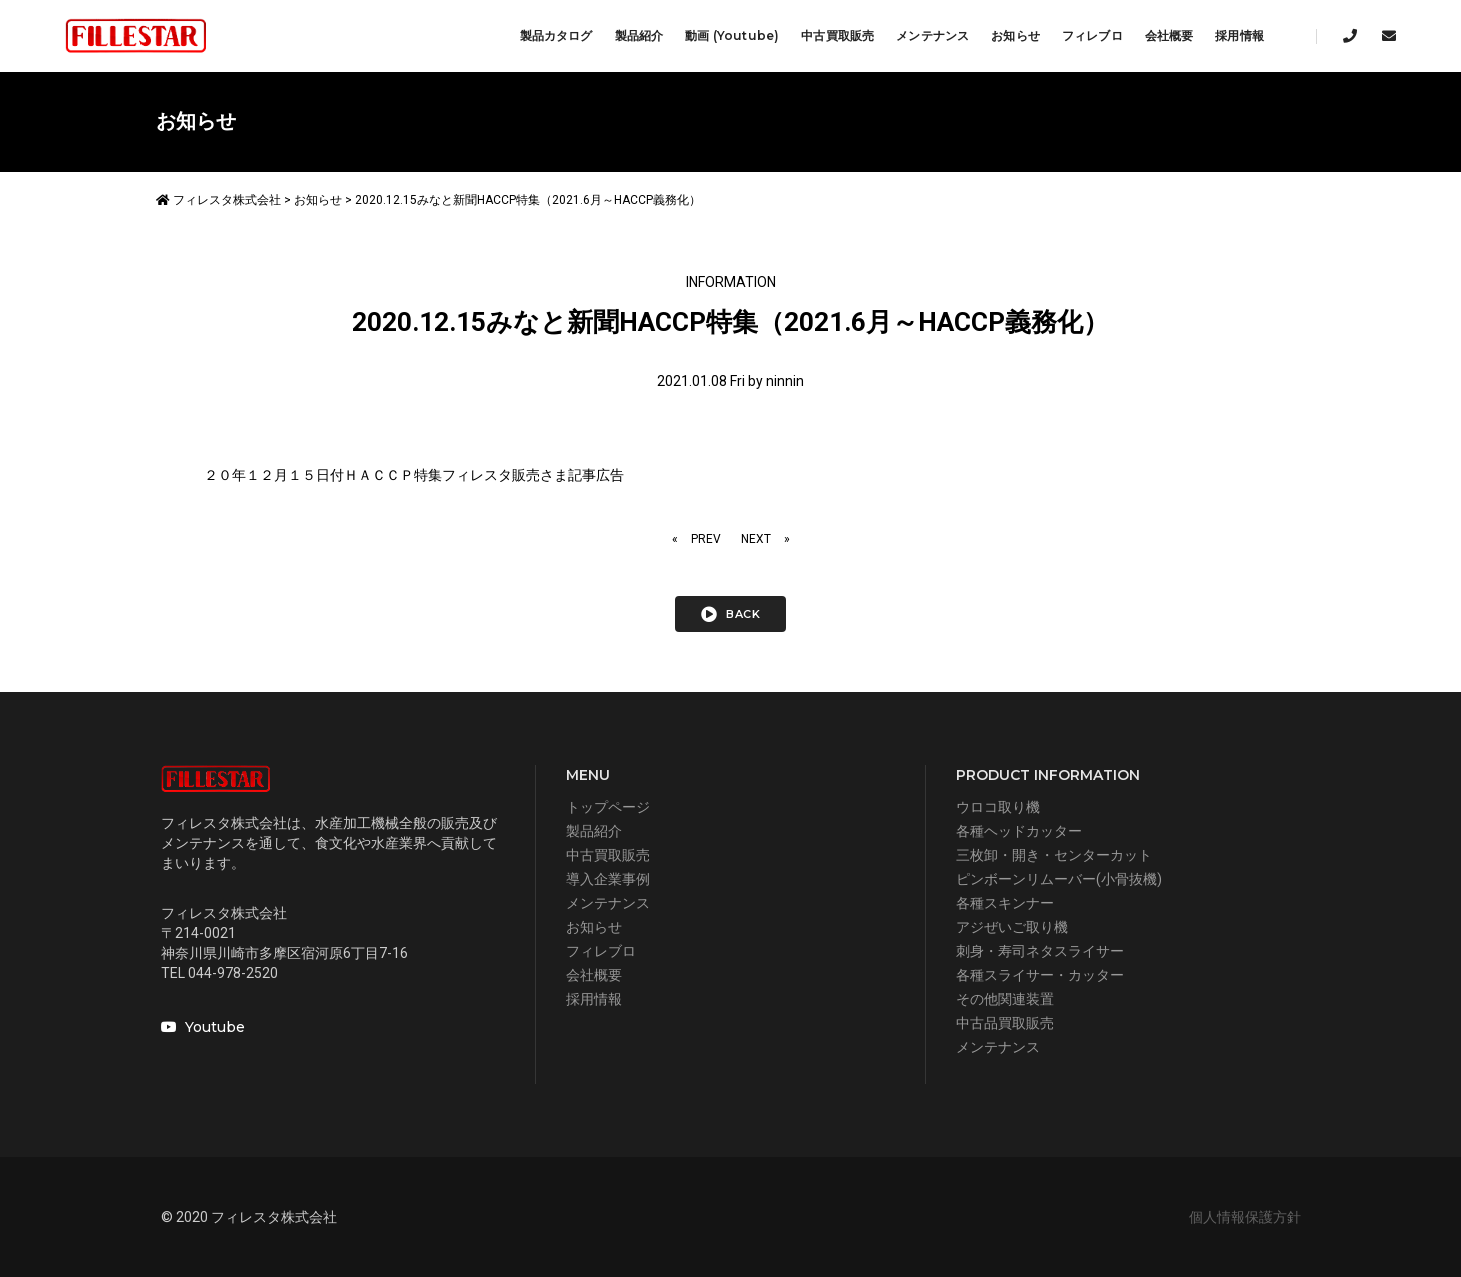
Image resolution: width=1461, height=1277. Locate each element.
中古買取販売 (837, 35)
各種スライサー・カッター (1040, 975)
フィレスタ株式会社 (218, 200)
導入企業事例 (608, 879)
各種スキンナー (1005, 903)
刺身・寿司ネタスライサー (1040, 951)
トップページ (608, 807)
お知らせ (1015, 35)
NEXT (756, 539)
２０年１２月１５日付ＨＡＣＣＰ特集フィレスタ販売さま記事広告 (414, 475)
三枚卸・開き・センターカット (1054, 855)
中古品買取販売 (1005, 1023)
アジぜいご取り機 (1012, 927)
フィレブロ (1092, 35)
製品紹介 (639, 35)
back (730, 614)
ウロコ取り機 (998, 807)
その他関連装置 (1005, 999)
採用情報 (1239, 35)
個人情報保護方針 (1245, 1217)
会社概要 (1169, 35)
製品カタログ (556, 35)
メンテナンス (932, 35)
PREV (706, 539)
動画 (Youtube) (732, 35)
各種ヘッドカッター (1019, 831)
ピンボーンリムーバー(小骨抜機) (1059, 879)
